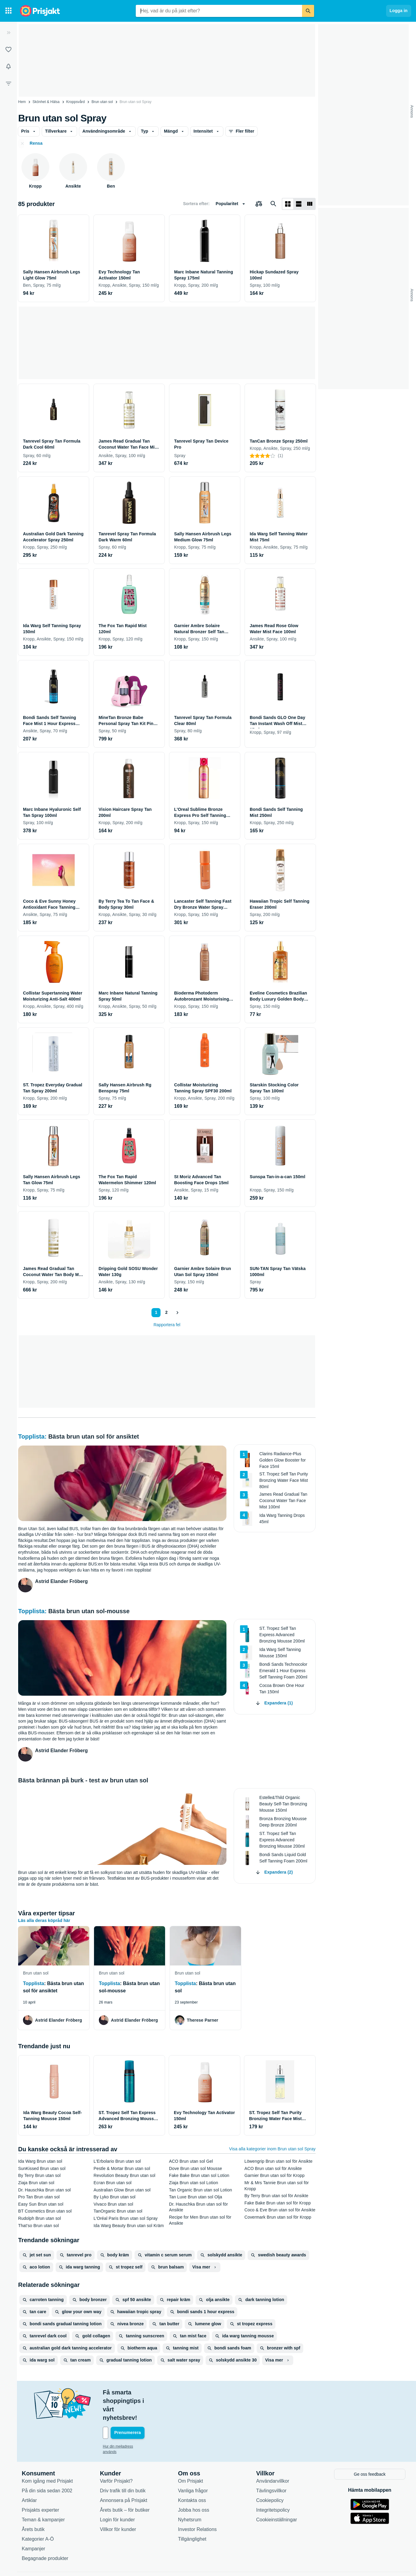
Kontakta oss (192, 2474)
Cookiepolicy (270, 2474)
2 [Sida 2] (165, 1312)
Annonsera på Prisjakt (123, 2474)
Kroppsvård (75, 102)
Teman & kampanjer (43, 2493)
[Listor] (8, 50)
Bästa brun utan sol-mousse (89, 1611)
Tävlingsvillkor (271, 2464)
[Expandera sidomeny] (8, 33)
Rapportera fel (167, 1324)
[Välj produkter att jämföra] (259, 204)
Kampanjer (33, 2522)
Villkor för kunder (118, 2503)
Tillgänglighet (192, 2513)
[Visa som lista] (298, 203)
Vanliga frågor (193, 2464)
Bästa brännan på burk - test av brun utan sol (83, 1780)
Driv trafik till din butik (122, 2464)
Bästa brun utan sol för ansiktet (93, 1436)
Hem (22, 102)
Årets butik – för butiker (125, 2484)
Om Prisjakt (190, 2455)
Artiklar (29, 2474)
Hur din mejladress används (125, 2421)
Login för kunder (117, 2493)
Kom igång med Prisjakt (47, 2455)
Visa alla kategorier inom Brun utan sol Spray (272, 2148)
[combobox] (219, 11)
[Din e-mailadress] (142, 2407)
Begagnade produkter (45, 2532)
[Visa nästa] (177, 1312)
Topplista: (33, 1436)
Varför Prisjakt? (116, 2455)
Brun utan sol (102, 102)
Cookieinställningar (276, 2493)
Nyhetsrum (189, 2493)
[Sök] (308, 11)
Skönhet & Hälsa (46, 102)
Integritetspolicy (273, 2484)
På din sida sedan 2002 (47, 2464)
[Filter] (8, 83)
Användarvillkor (272, 2455)
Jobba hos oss (193, 2484)
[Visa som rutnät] (287, 203)
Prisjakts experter (40, 2484)
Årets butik (33, 2503)
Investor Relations (197, 2503)
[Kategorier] (8, 11)
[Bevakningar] (8, 66)
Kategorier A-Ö (38, 2513)
